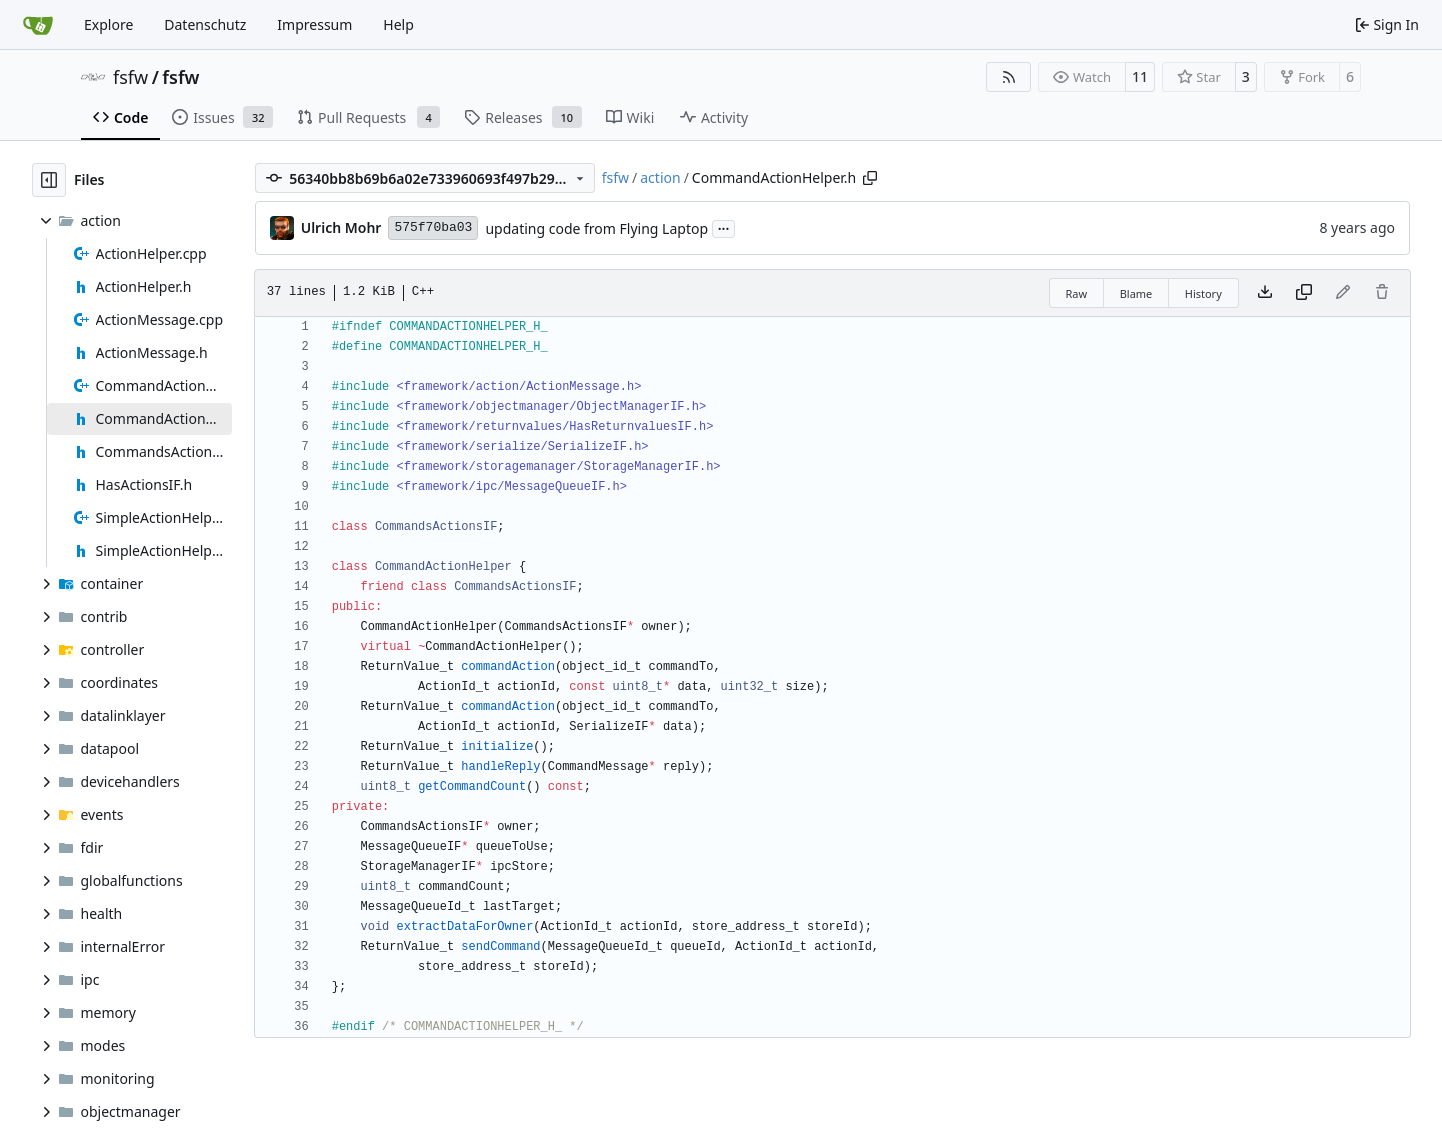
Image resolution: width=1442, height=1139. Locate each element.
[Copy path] (870, 178)
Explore (108, 24)
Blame (1136, 293)
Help (398, 24)
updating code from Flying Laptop (596, 228)
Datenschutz (205, 24)
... (724, 227)
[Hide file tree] (49, 180)
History (1203, 293)
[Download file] (1265, 293)
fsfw (130, 77)
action (660, 177)
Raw (1077, 293)
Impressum (314, 24)
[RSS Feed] (1009, 77)
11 (1140, 76)
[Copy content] (1304, 293)
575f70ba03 (433, 227)
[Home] (38, 25)
